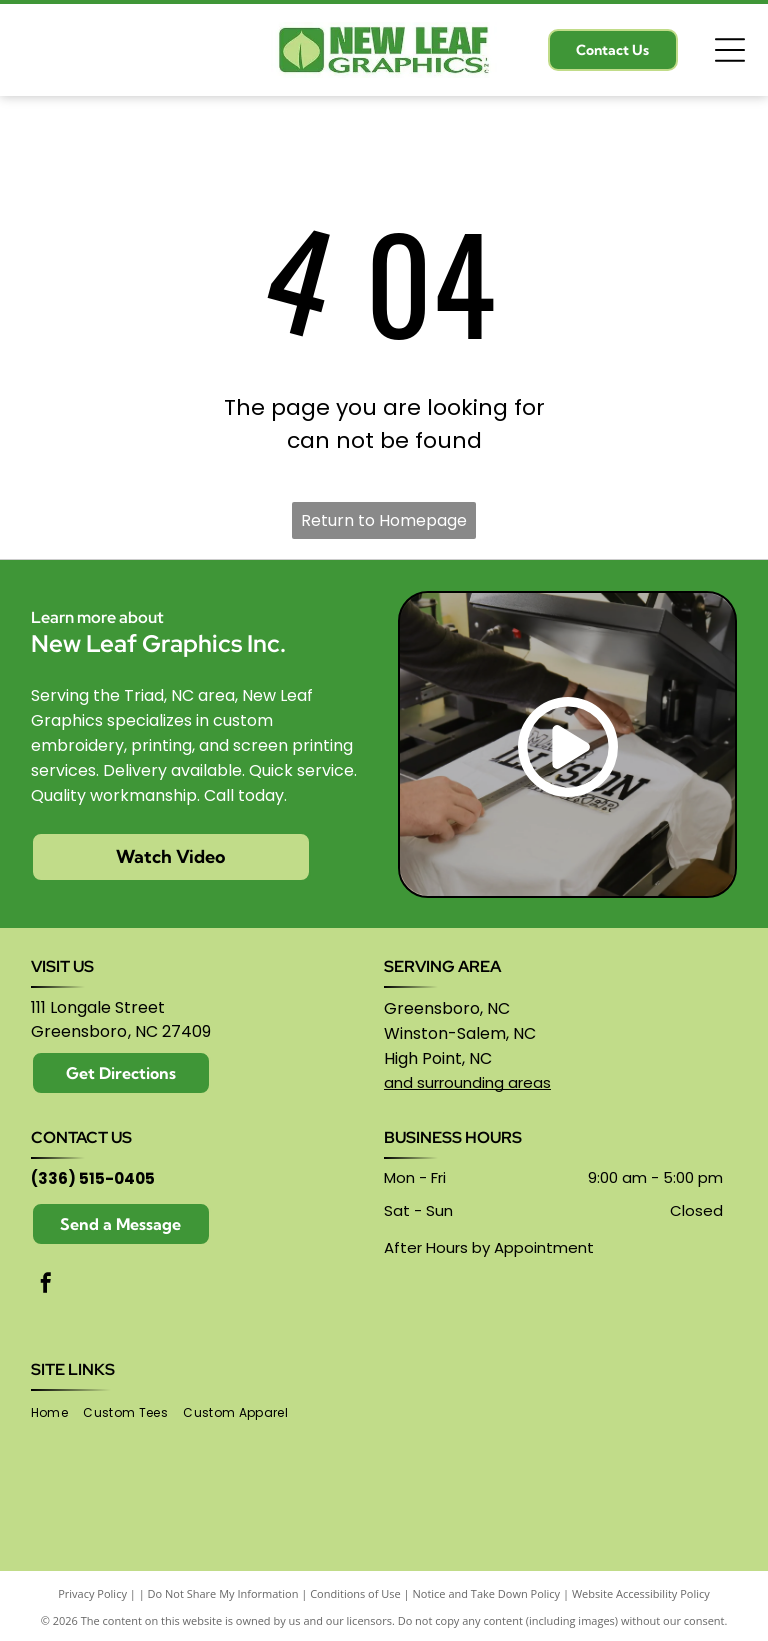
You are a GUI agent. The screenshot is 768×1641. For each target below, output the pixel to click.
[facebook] (46, 1285)
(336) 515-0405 (93, 1178)
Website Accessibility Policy (641, 1593)
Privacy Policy (92, 1593)
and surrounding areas (467, 1082)
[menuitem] (57, 1412)
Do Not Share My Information (223, 1593)
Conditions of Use (355, 1593)
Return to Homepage (384, 520)
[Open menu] (730, 50)
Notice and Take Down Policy (487, 1593)
